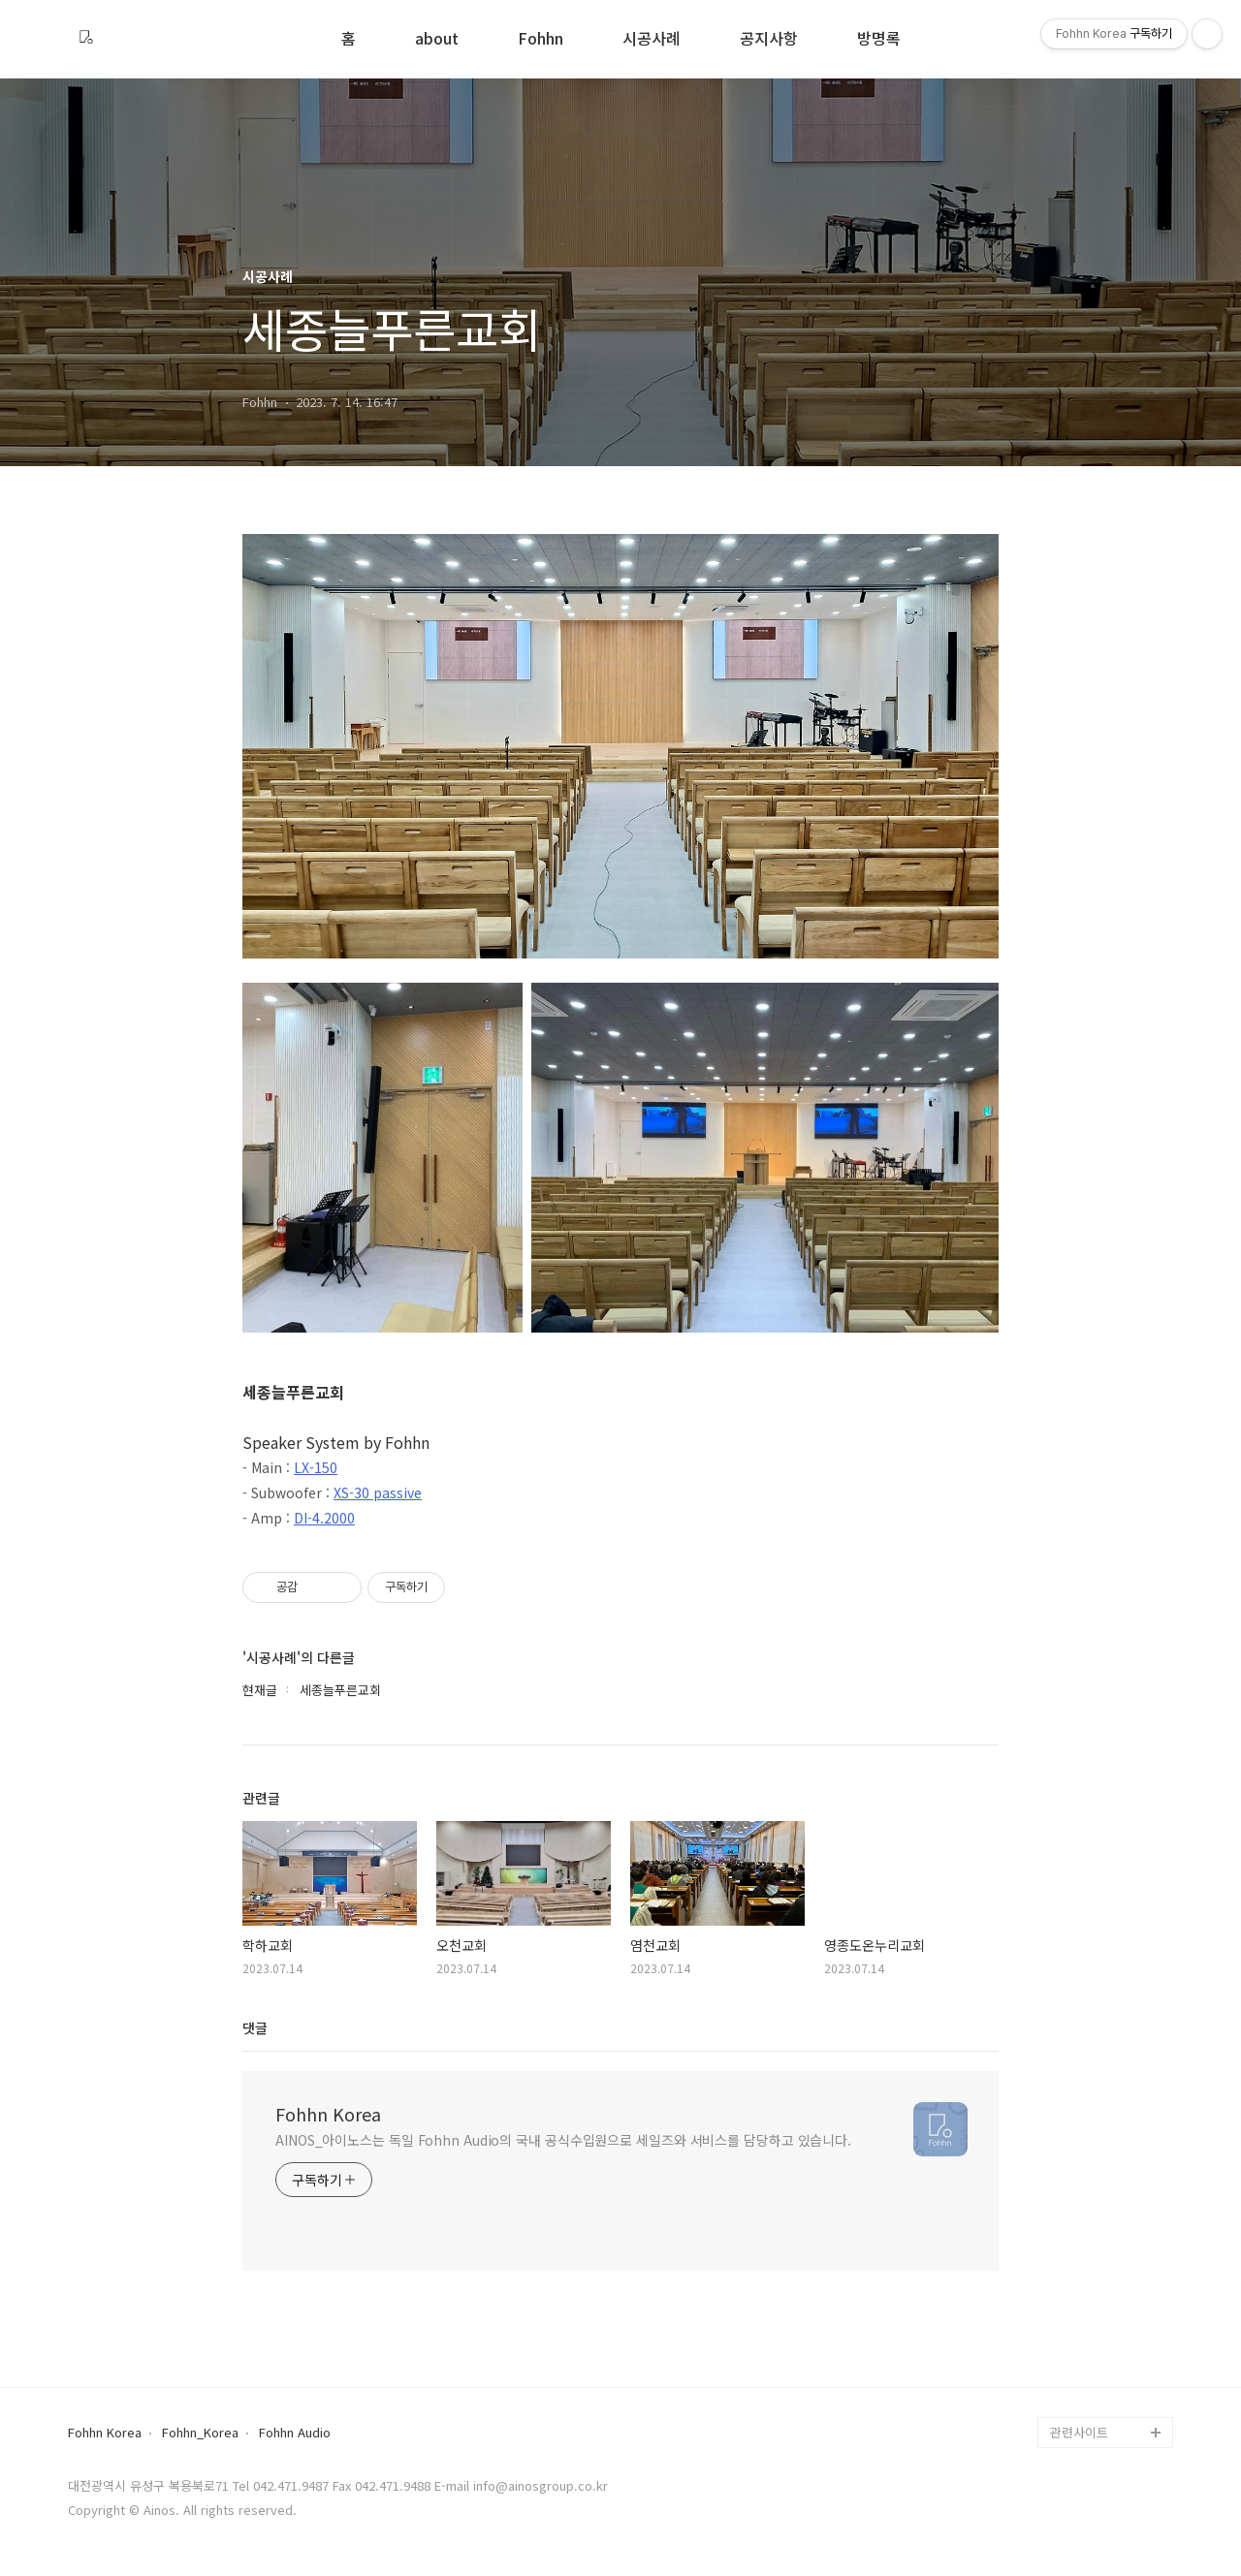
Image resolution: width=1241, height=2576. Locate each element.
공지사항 (769, 39)
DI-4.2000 (324, 1517)
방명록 (879, 39)
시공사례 (651, 39)
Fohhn (540, 39)
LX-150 (315, 1467)
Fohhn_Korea (200, 2433)
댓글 (255, 2027)
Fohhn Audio (295, 2433)
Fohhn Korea (328, 2113)
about (437, 39)
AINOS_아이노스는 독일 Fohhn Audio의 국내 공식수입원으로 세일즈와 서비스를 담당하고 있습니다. (563, 2140)
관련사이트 (1079, 2432)
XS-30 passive (378, 1492)
